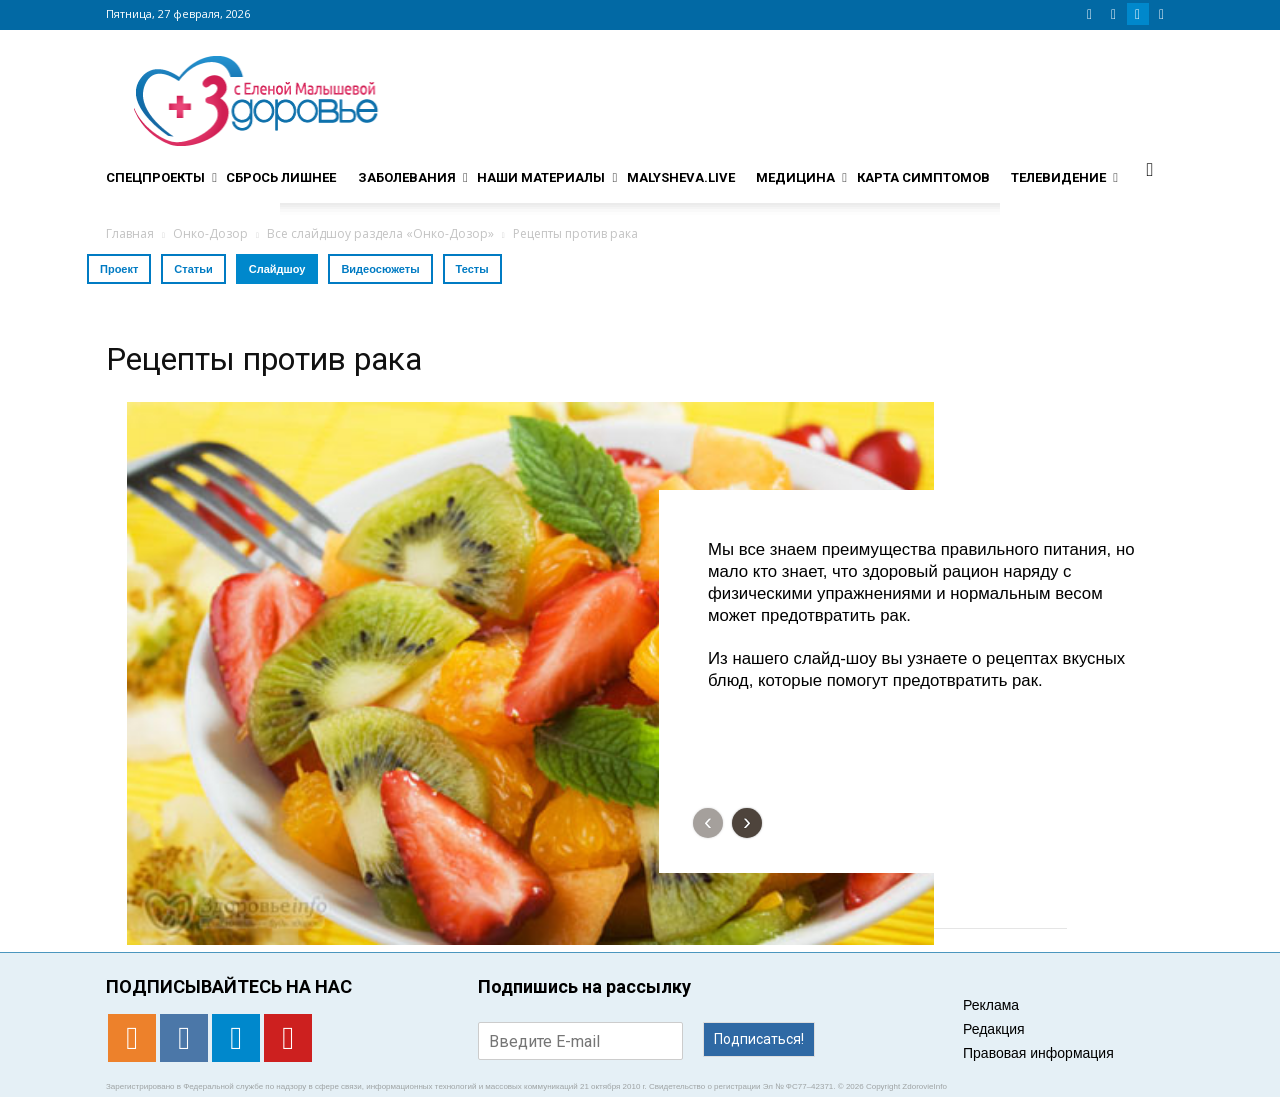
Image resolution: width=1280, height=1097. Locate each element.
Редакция (994, 1029)
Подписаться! (759, 1039)
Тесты (472, 269)
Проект (119, 269)
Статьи (193, 269)
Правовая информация (1038, 1053)
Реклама (991, 1005)
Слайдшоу (277, 269)
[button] (1150, 169)
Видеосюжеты (380, 269)
